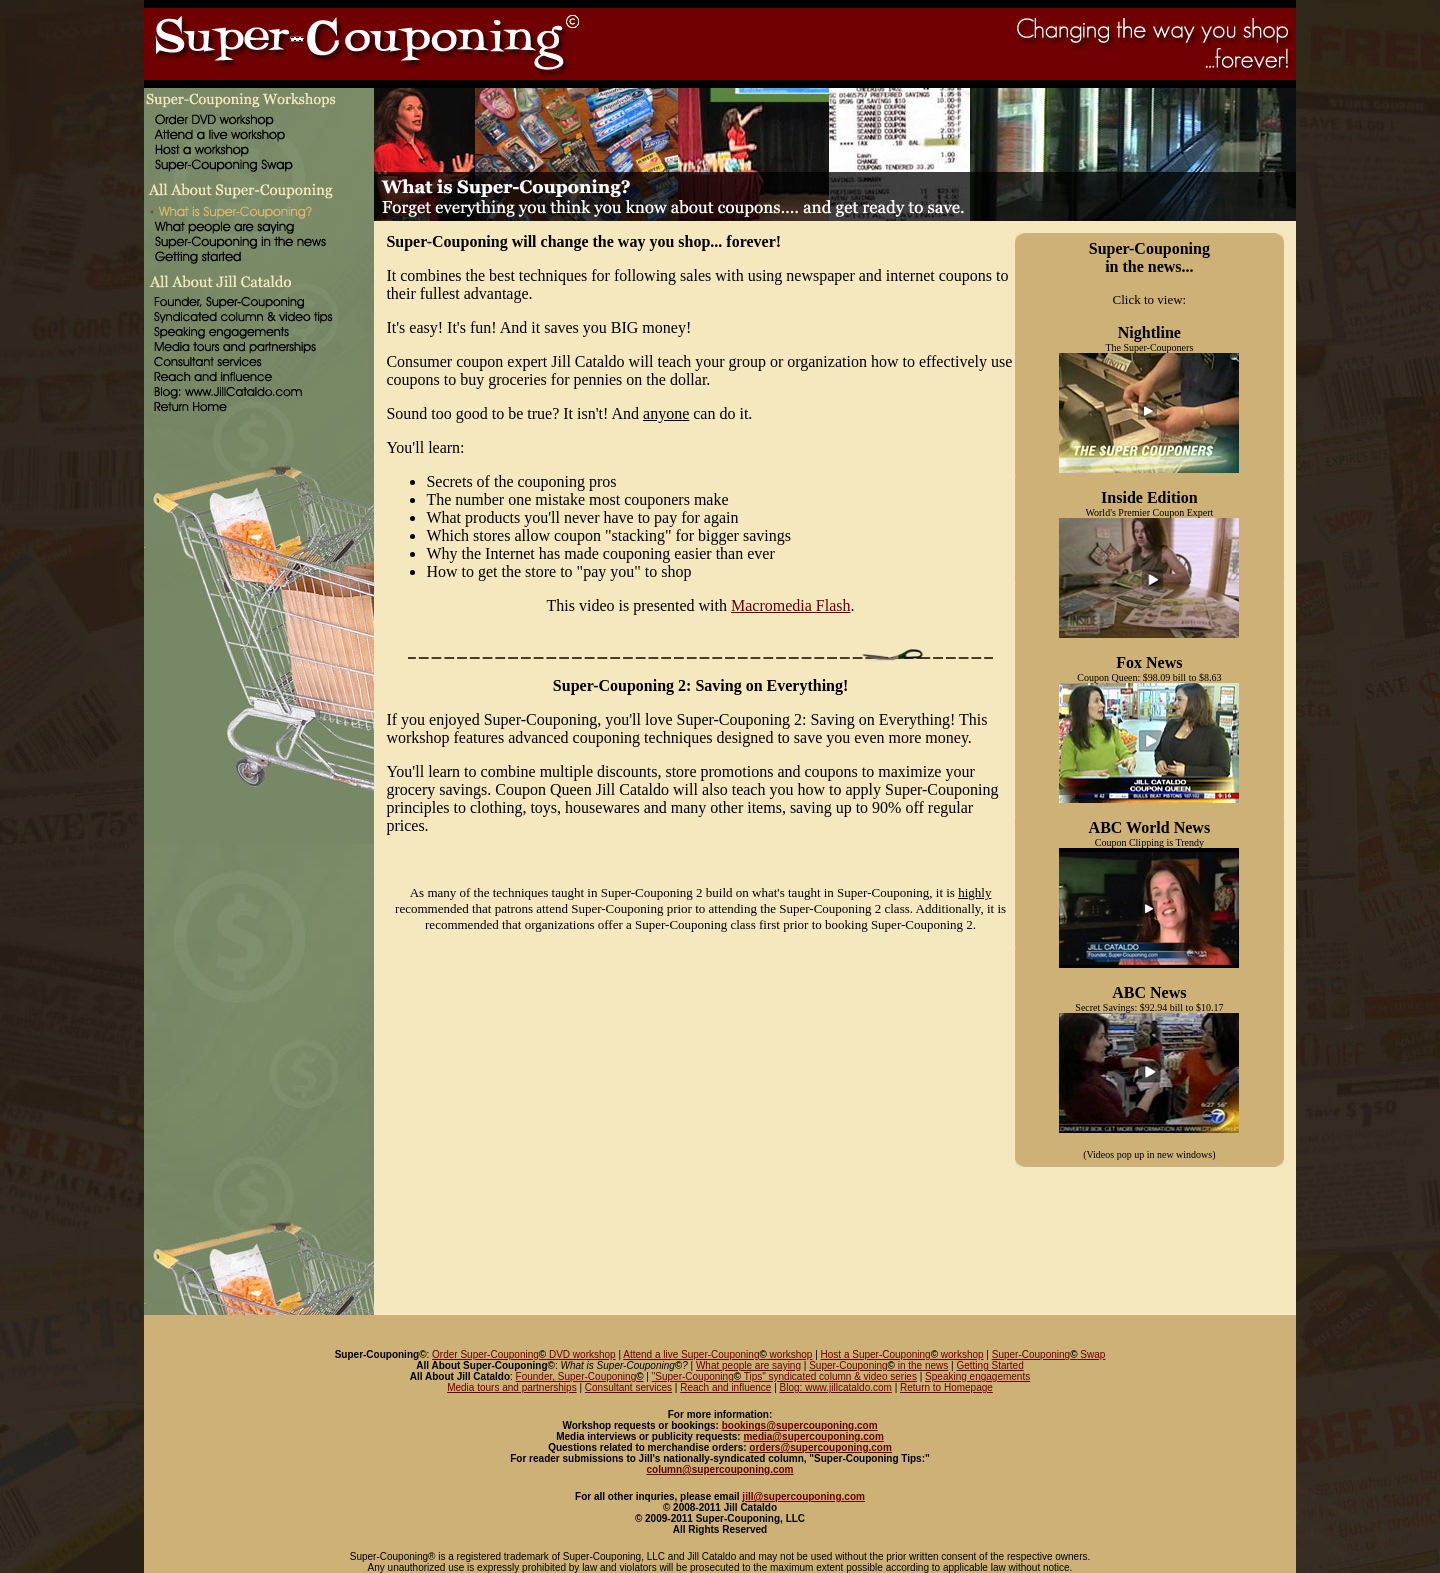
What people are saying (748, 1365)
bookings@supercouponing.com (800, 1425)
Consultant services (628, 1387)
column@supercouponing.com (720, 1469)
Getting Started (989, 1365)
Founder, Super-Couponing (580, 1376)
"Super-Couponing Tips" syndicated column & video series (784, 1376)
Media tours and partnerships (512, 1387)
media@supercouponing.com (813, 1436)
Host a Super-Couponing (876, 1354)
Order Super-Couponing (485, 1354)
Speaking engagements (977, 1376)
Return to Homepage (946, 1387)
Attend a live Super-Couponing (691, 1354)
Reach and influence (725, 1387)
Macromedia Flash (791, 605)
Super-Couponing (1031, 1354)
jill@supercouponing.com (803, 1496)
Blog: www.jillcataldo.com (836, 1387)
